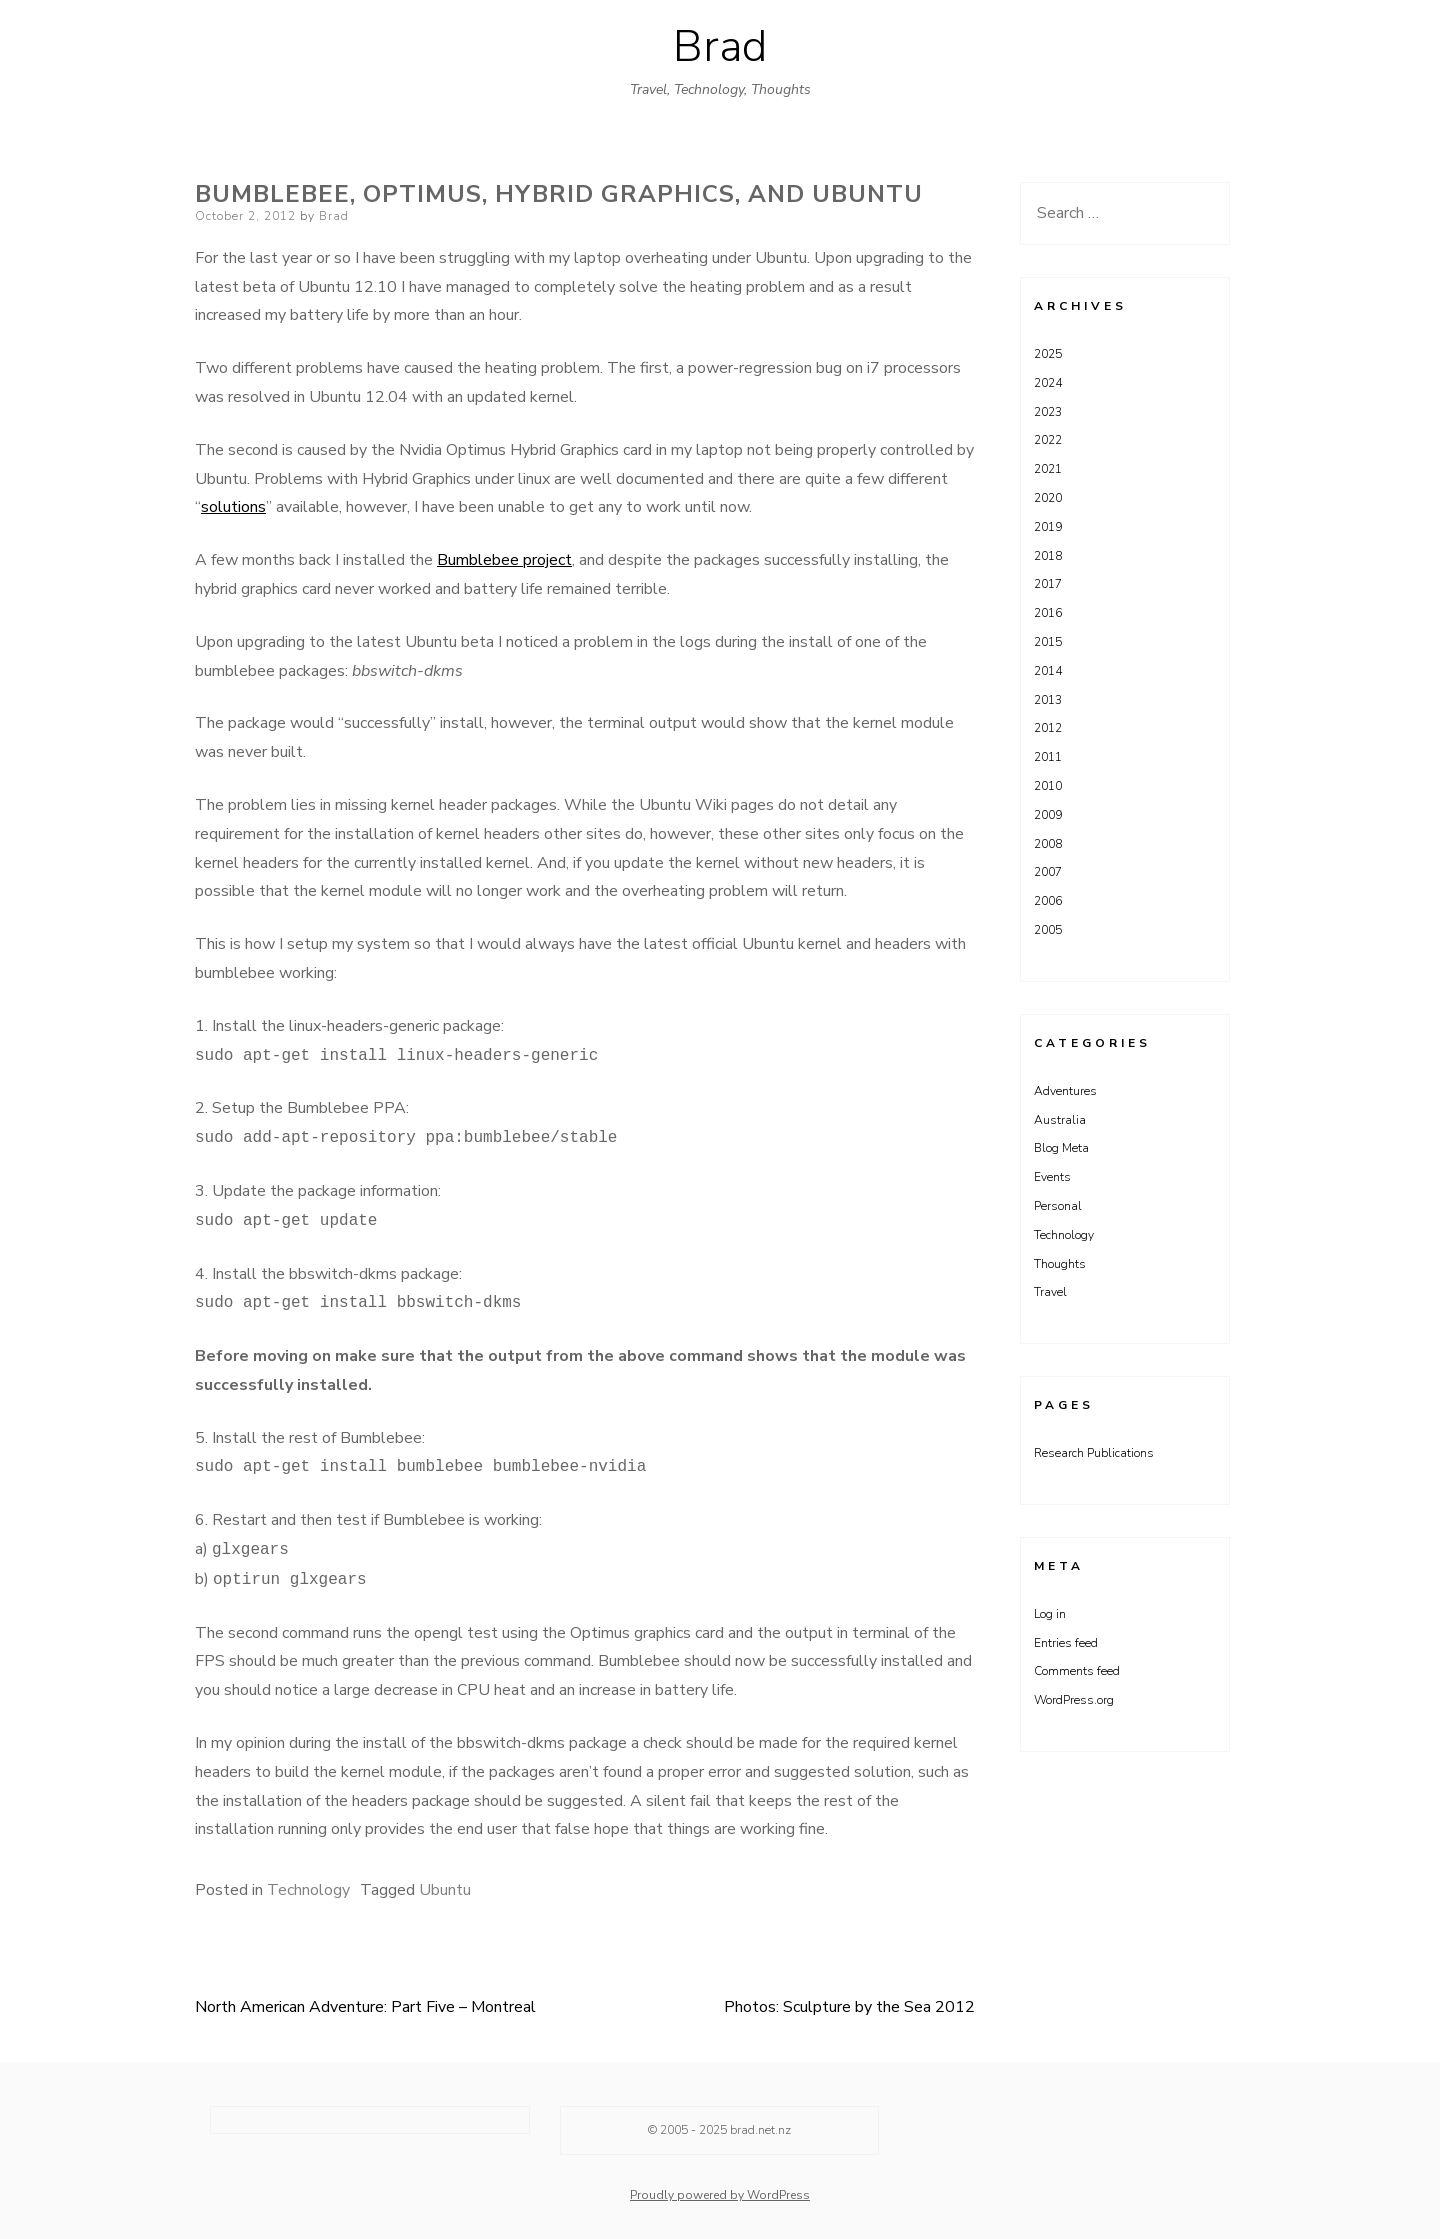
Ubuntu (445, 1890)
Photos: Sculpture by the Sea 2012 (849, 2007)
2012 (1048, 728)
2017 (1048, 584)
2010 (1048, 786)
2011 (1048, 757)
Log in (1050, 1614)
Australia (1060, 1120)
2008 (1048, 844)
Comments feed (1077, 1671)
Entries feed (1066, 1643)
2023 (1048, 412)
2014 (1048, 671)
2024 (1048, 383)
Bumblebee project (504, 560)
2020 (1048, 498)
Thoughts (1060, 1264)
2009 (1048, 815)
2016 (1048, 613)
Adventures (1065, 1091)
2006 (1048, 901)
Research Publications (1094, 1453)
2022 (1048, 440)
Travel (1050, 1292)
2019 (1048, 527)
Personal (1058, 1206)
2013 (1048, 700)
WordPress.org (1074, 1700)
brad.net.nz (760, 2130)
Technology (308, 1890)
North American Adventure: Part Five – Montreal (365, 2007)
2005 (1048, 930)
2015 (1048, 642)
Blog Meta (1061, 1148)
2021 (1048, 469)
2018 (1048, 556)
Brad (720, 47)
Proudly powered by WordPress (720, 2195)
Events (1052, 1177)
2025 (1048, 354)
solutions (233, 507)
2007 (1048, 872)
